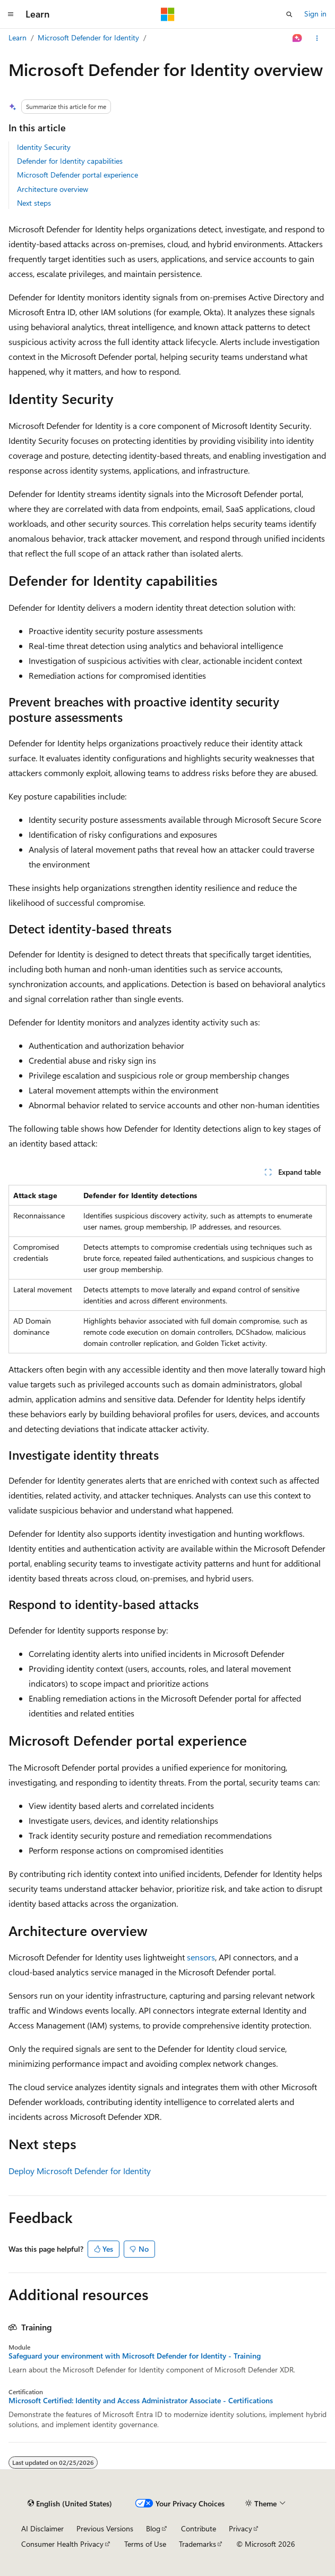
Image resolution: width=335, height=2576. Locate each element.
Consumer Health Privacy (62, 2544)
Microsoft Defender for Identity (88, 37)
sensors (201, 1957)
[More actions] (317, 38)
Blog (153, 2528)
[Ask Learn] (297, 38)
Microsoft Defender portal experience (77, 175)
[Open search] (289, 14)
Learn (17, 37)
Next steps (34, 203)
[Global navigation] (10, 14)
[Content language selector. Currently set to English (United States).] (69, 2503)
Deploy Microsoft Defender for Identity (79, 2170)
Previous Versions (104, 2528)
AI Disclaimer (42, 2528)
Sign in (315, 14)
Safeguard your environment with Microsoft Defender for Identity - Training (134, 2356)
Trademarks (197, 2544)
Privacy (240, 2528)
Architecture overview (52, 189)
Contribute (198, 2528)
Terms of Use (145, 2544)
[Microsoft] (168, 14)
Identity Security (44, 147)
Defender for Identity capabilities (70, 161)
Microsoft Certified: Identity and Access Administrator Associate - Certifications (140, 2400)
